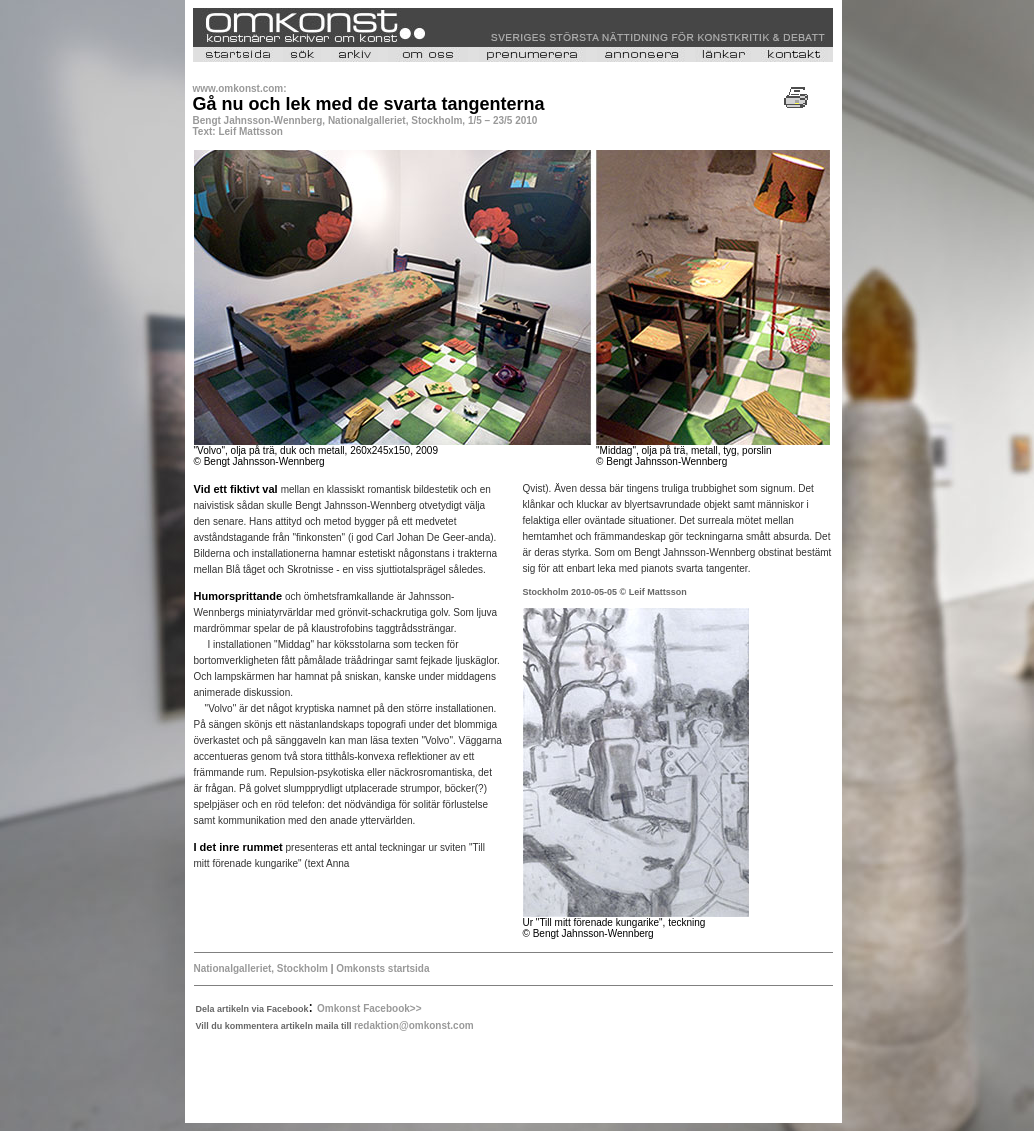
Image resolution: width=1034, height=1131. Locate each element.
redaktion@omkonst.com (414, 1025)
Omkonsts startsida (381, 968)
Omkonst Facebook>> (369, 1008)
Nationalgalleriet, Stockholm (261, 968)
